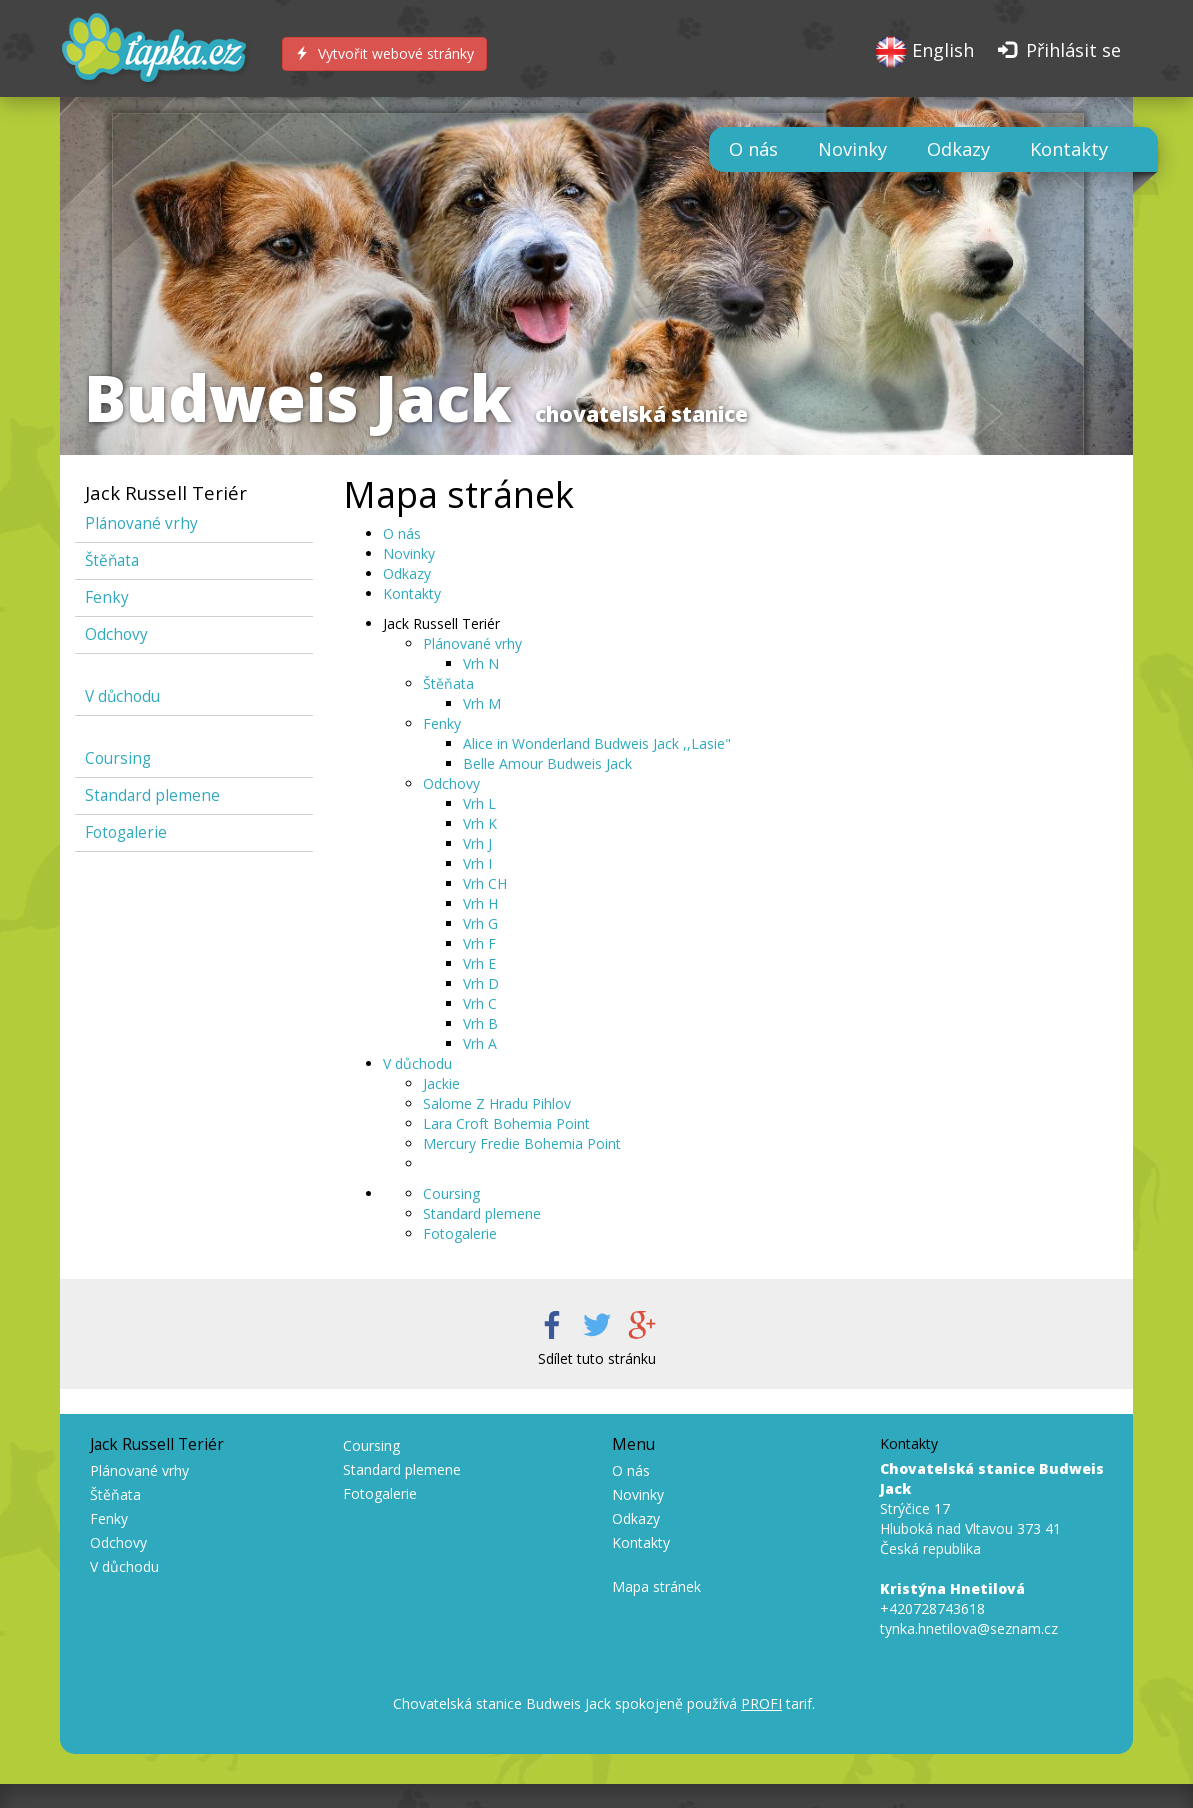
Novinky (852, 149)
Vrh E (479, 963)
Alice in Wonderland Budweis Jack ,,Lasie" (597, 743)
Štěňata (112, 560)
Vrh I (477, 863)
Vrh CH (485, 883)
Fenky (107, 597)
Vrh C (480, 1003)
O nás (753, 149)
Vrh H (480, 903)
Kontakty (1069, 149)
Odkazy (958, 149)
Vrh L (479, 803)
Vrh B (480, 1023)
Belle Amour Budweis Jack (547, 763)
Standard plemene (152, 795)
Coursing (118, 758)
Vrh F (479, 943)
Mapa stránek (656, 1586)
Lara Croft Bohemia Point (506, 1123)
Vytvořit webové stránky (384, 53)
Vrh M (482, 703)
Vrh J (477, 843)
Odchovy (116, 634)
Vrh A (480, 1043)
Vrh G (480, 923)
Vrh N (481, 663)
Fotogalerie (126, 832)
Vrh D (481, 983)
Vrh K (480, 823)
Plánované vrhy (141, 523)
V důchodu (122, 696)
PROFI (761, 1703)
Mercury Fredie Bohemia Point (522, 1143)
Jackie (441, 1083)
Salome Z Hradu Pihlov (497, 1103)
